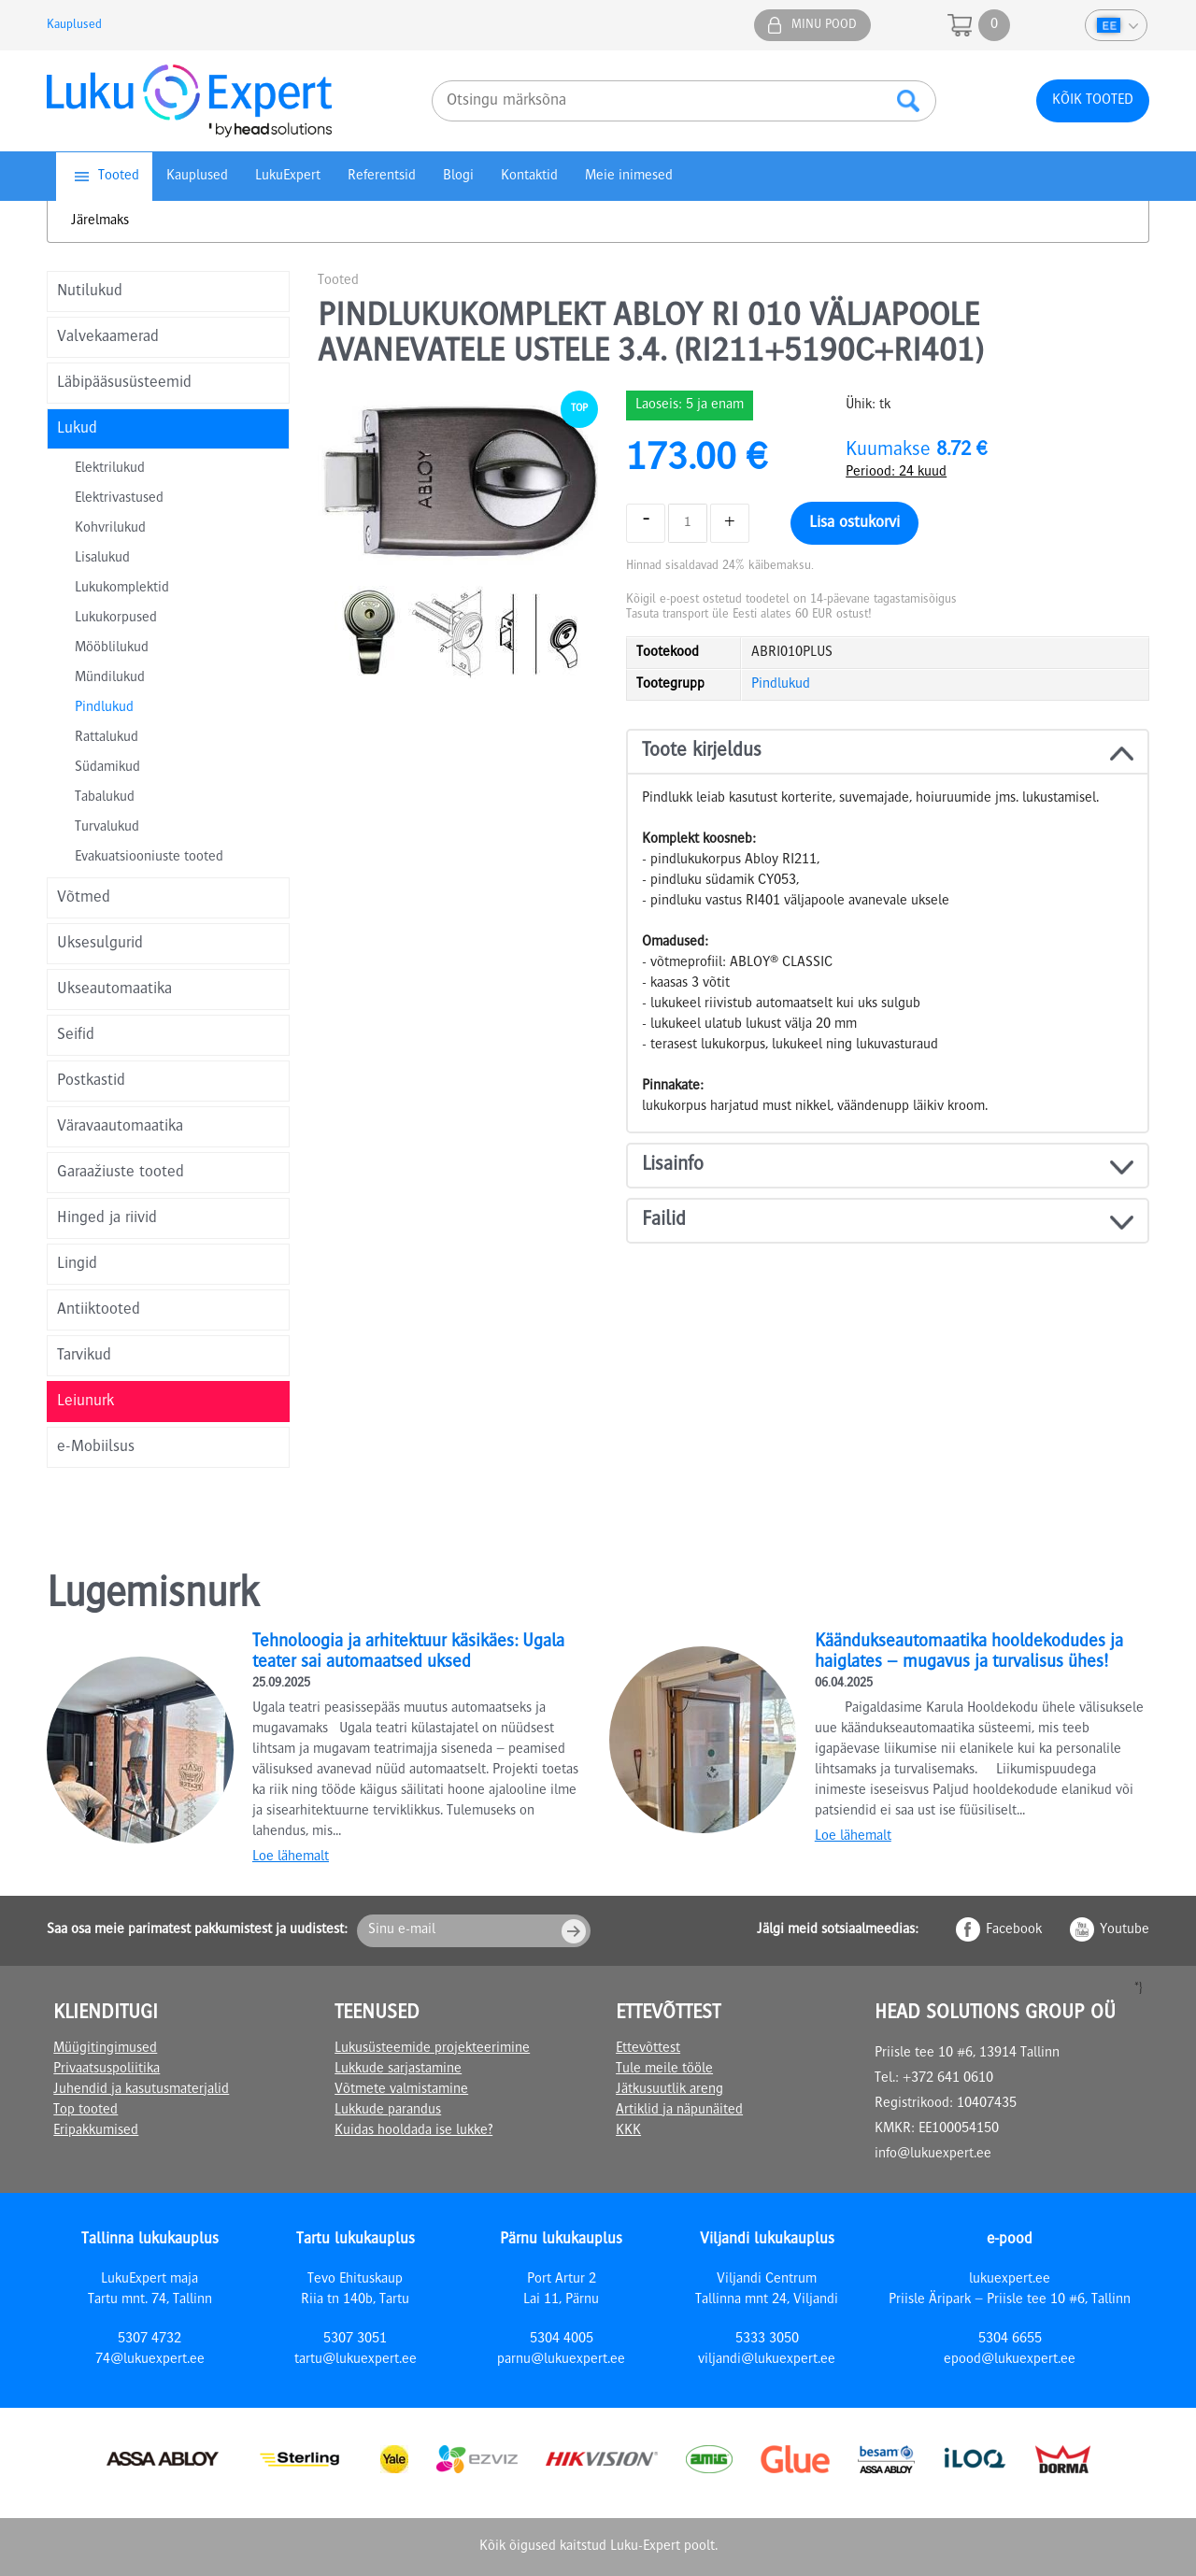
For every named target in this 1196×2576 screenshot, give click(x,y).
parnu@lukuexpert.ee (561, 2360)
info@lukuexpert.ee (933, 2154)
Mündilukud (110, 678)
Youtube (1124, 1930)
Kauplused (74, 25)
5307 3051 (355, 2339)
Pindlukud (104, 708)
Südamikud (107, 768)
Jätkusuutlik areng (669, 2090)
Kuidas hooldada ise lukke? (413, 2131)
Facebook (1014, 1930)
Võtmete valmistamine (401, 2090)
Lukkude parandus (388, 2110)
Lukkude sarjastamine (398, 2069)
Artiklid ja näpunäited (679, 2110)
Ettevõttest (648, 2049)
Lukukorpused (116, 618)
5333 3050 (767, 2339)
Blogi (458, 176)
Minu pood (824, 25)
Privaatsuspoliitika (106, 2069)
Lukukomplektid (122, 588)
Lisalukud (102, 558)
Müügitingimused (105, 2049)
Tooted (118, 176)
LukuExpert (287, 176)
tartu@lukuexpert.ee (355, 2360)
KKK (628, 2131)
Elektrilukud (110, 469)
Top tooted (85, 2110)
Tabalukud (105, 797)
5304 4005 (561, 2339)
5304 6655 (1010, 2339)
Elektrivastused (119, 498)
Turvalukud (107, 827)
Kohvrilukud (110, 528)
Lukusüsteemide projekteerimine (432, 2049)
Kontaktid (529, 176)
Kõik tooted (1092, 100)
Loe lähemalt (290, 1857)
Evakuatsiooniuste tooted (149, 857)
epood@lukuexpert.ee (1009, 2360)
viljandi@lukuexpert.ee (766, 2360)
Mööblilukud (112, 648)
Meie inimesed (629, 176)
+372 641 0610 (948, 2078)
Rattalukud (106, 738)
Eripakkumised (95, 2131)
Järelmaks (100, 221)
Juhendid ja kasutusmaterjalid (141, 2090)
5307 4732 (149, 2339)
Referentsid (382, 176)
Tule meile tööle (664, 2069)
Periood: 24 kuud (896, 472)
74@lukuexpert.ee (150, 2360)
